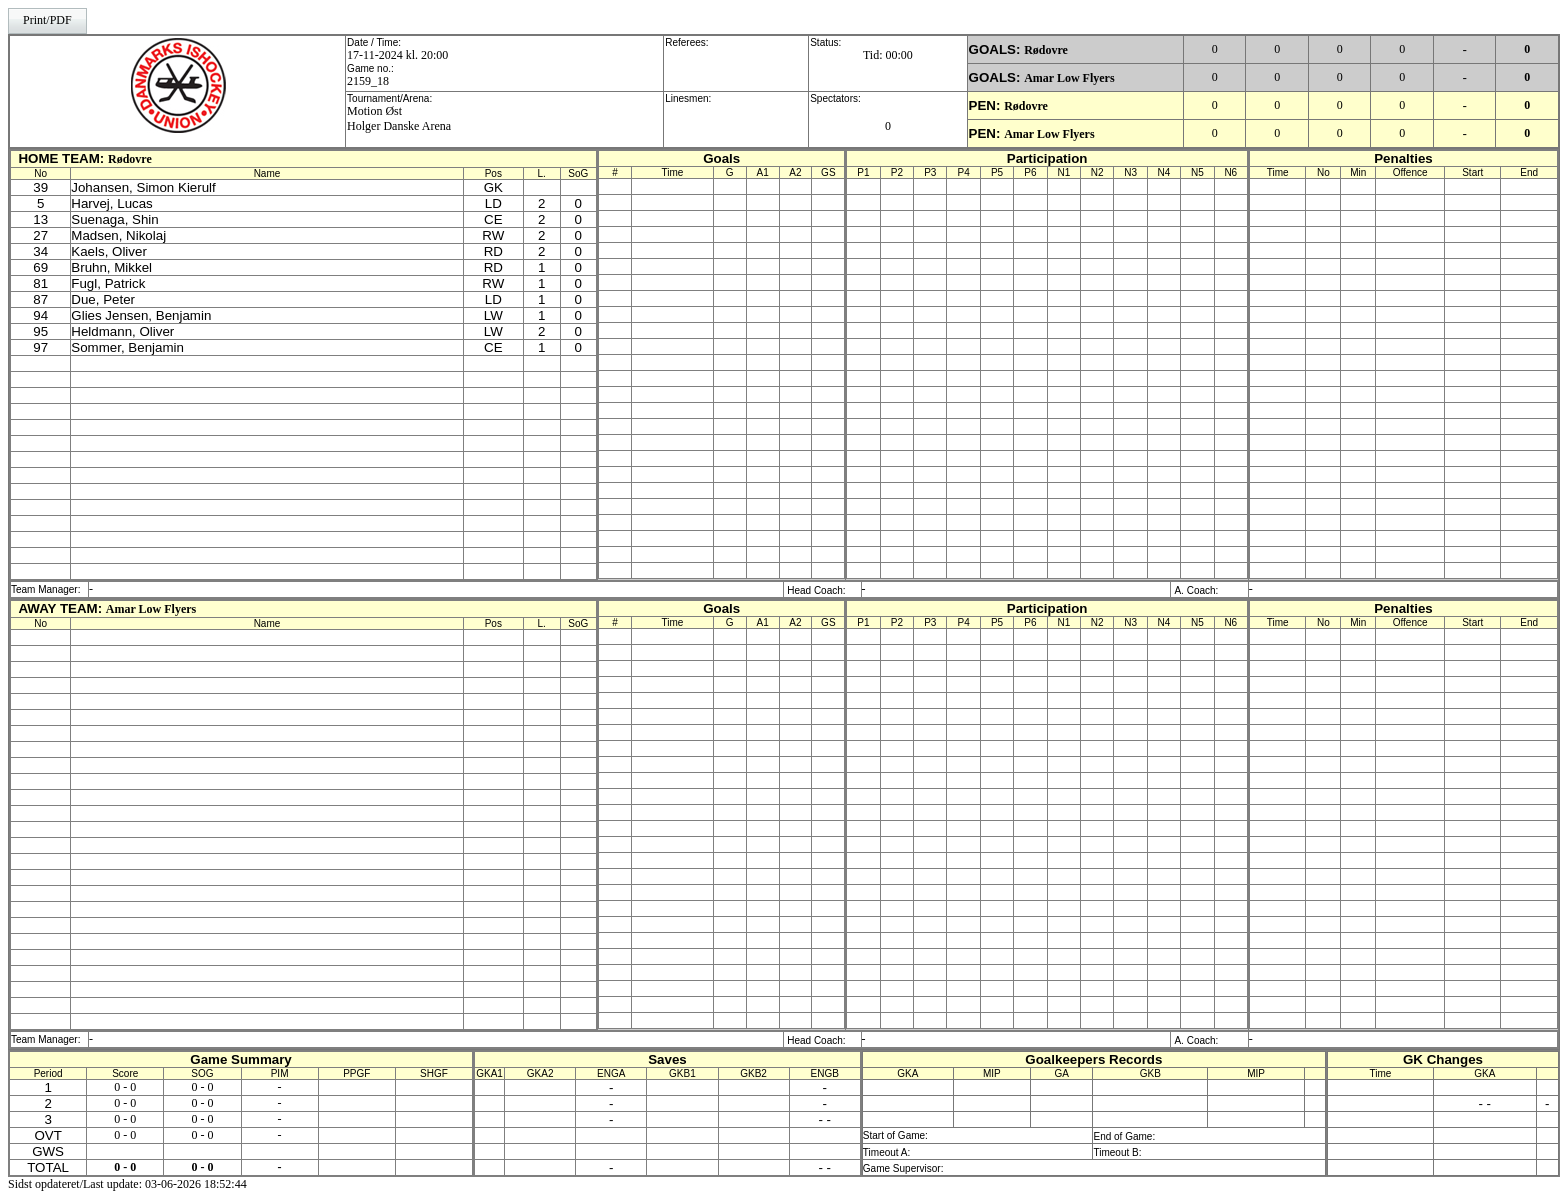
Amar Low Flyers (1069, 78)
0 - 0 (125, 1087)
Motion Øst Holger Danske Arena (399, 118)
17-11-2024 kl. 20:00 (397, 55)
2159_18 (368, 81)
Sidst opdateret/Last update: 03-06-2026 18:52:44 (127, 1184)
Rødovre (1046, 50)
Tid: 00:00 (888, 55)
